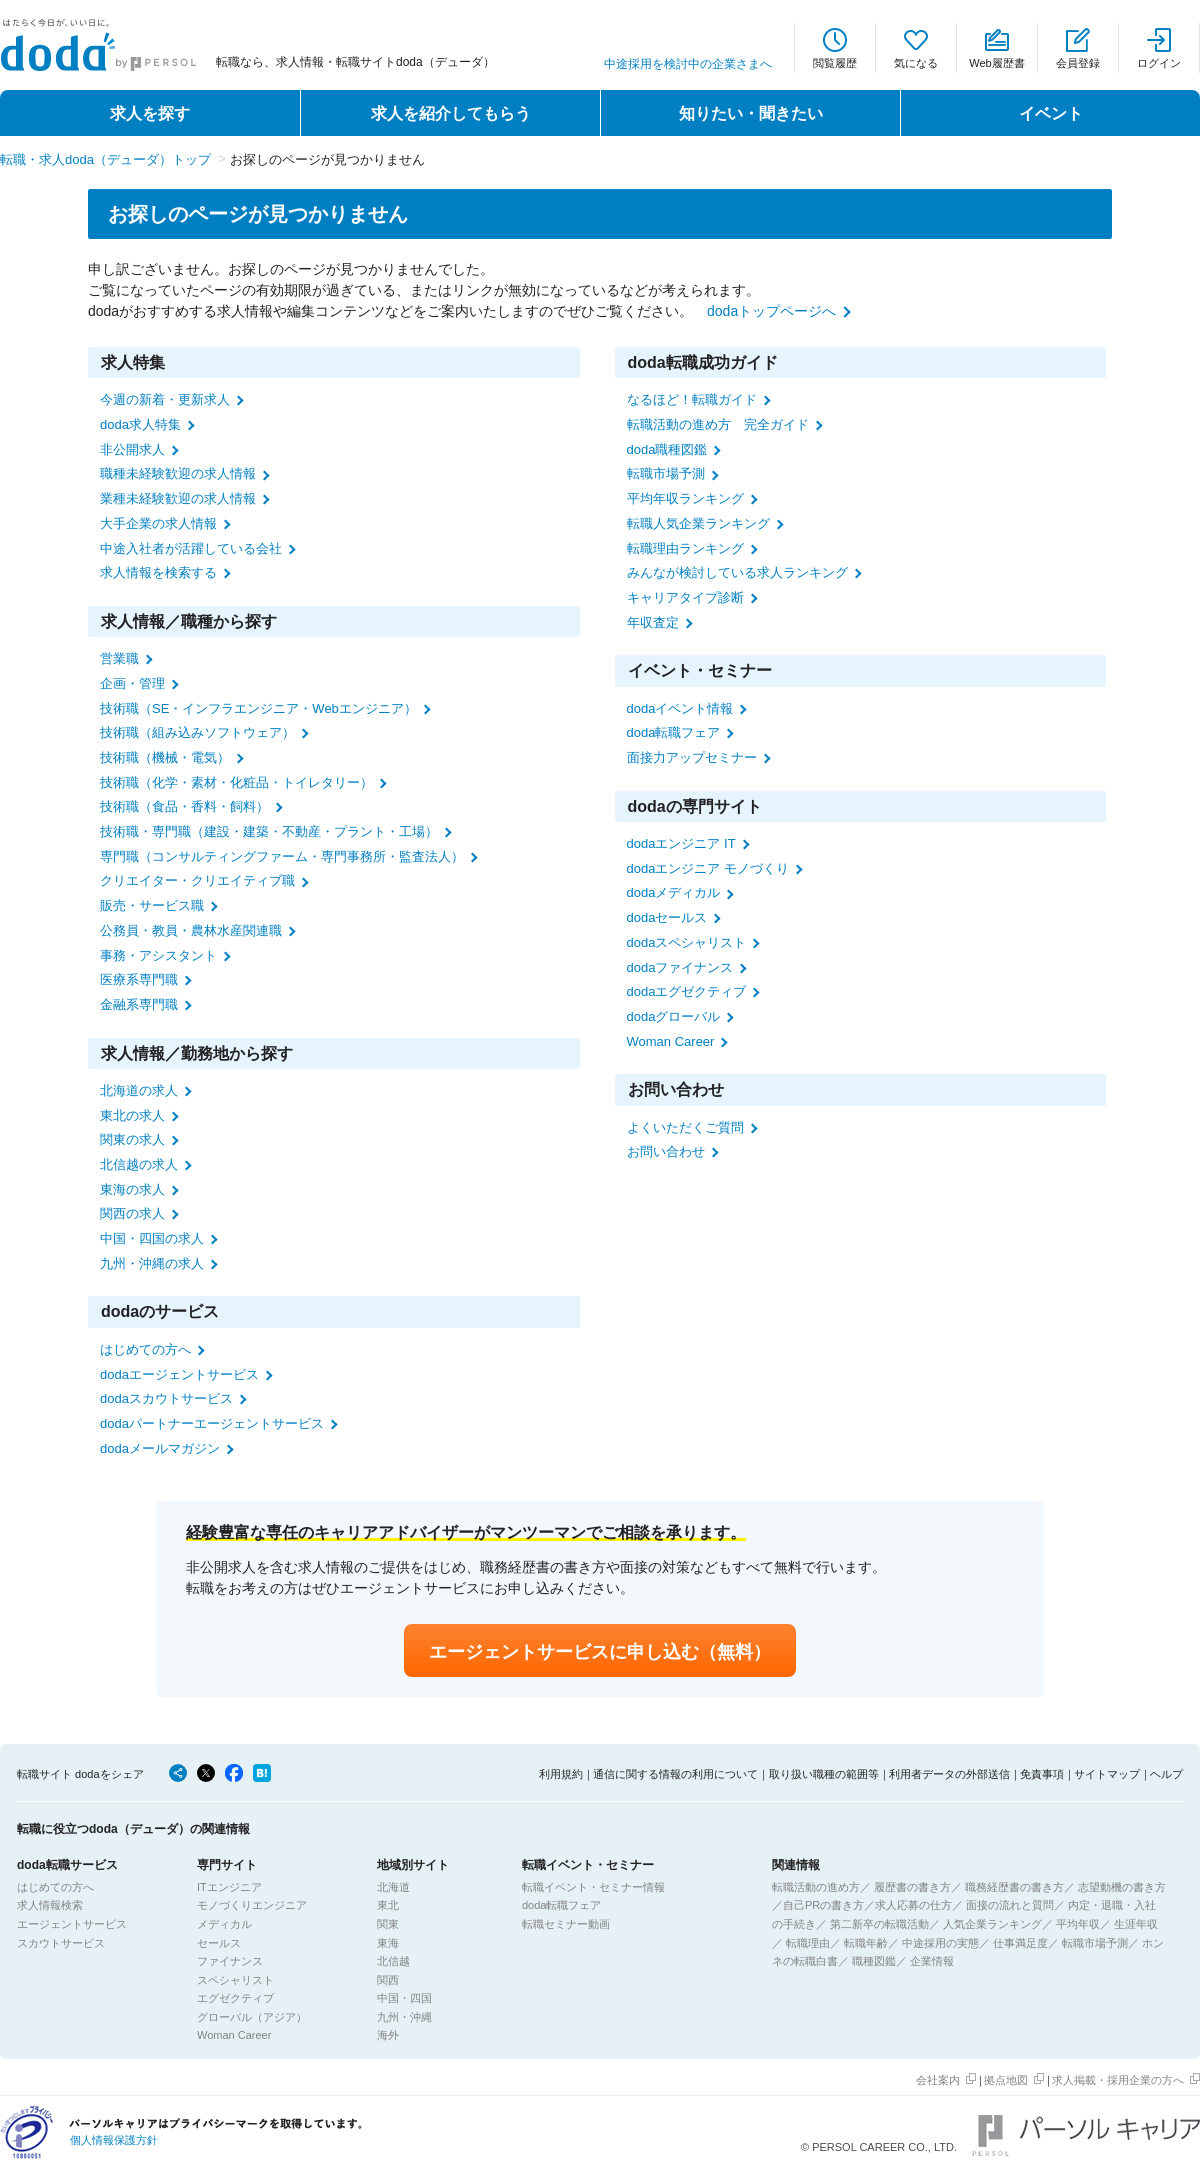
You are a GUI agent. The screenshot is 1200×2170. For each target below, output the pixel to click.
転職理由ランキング (685, 548)
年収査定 (653, 622)
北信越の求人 (139, 1164)
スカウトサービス (61, 1943)
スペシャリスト (235, 1980)
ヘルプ (1166, 1774)
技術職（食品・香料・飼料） (184, 806)
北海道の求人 (139, 1090)
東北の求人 (132, 1115)
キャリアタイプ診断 (685, 597)
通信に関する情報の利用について (675, 1774)
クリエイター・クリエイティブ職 (197, 880)
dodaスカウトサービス (166, 1398)
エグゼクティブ (235, 1998)
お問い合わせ (666, 1151)
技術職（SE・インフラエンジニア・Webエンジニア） (258, 708)
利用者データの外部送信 (949, 1774)
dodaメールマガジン (160, 1448)
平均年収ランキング (685, 498)
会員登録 (1078, 63)
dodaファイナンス (680, 967)
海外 (388, 2035)
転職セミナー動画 (566, 1924)
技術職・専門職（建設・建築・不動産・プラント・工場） (269, 831)
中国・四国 (404, 1998)
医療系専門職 (139, 979)
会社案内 (938, 2080)
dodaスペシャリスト (687, 942)
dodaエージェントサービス (179, 1374)
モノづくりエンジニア (252, 1905)
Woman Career (671, 1041)
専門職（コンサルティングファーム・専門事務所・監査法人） (282, 856)
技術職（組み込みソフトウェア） (197, 732)
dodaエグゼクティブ (687, 991)
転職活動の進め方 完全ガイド (718, 424)
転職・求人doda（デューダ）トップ (105, 159)
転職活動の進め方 (816, 1887)
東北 (388, 1905)
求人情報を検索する (158, 572)
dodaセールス (667, 917)
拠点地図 (1006, 2080)
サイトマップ (1107, 1774)
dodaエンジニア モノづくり (708, 868)
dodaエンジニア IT (681, 843)
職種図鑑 (874, 1961)
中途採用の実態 (940, 1943)
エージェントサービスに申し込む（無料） (600, 1652)
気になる (916, 63)
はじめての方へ (145, 1349)
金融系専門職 (139, 1004)
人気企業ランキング (992, 1924)
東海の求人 (132, 1189)
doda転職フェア (674, 732)
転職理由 (808, 1943)
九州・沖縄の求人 (152, 1263)
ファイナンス (230, 1961)
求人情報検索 (50, 1905)
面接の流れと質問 (1010, 1905)
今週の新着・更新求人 (165, 399)
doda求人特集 (140, 424)
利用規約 (561, 1774)
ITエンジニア (229, 1887)
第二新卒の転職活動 (879, 1924)
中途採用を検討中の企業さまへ (688, 64)
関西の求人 (132, 1213)
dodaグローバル (674, 1016)
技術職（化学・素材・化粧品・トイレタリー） (236, 782)
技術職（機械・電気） (165, 757)
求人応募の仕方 (913, 1905)
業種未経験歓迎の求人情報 (178, 498)
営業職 (119, 658)
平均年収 (1078, 1924)
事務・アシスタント (158, 955)
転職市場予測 (666, 473)
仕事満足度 (1020, 1943)
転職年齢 (866, 1943)
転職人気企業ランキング (698, 523)
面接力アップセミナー (692, 757)
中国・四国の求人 (152, 1238)
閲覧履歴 (835, 63)
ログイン (1159, 63)
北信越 (393, 1961)
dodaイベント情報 (680, 708)
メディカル (224, 1924)
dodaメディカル (674, 892)
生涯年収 (1136, 1924)
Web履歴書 (996, 63)
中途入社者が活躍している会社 (191, 548)
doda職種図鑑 (667, 449)
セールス (219, 1943)
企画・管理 (132, 683)
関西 (388, 1980)
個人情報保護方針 (114, 2140)
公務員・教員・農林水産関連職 (191, 930)
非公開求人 (132, 449)
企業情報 (932, 1961)
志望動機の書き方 (1122, 1887)
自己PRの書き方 (823, 1905)
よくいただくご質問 (685, 1127)
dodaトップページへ (771, 311)
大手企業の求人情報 (158, 523)
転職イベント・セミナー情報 (593, 1887)
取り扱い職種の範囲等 (824, 1774)
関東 (388, 1924)
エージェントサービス (72, 1924)
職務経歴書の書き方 (1014, 1887)
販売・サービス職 (152, 905)
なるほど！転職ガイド (692, 399)
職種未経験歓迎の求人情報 (178, 473)
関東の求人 (132, 1139)
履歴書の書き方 (912, 1887)
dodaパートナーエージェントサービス (212, 1423)
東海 (388, 1943)
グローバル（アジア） (252, 2017)
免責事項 (1042, 1774)
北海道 (393, 1887)
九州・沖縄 (404, 2017)
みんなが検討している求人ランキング (737, 572)
